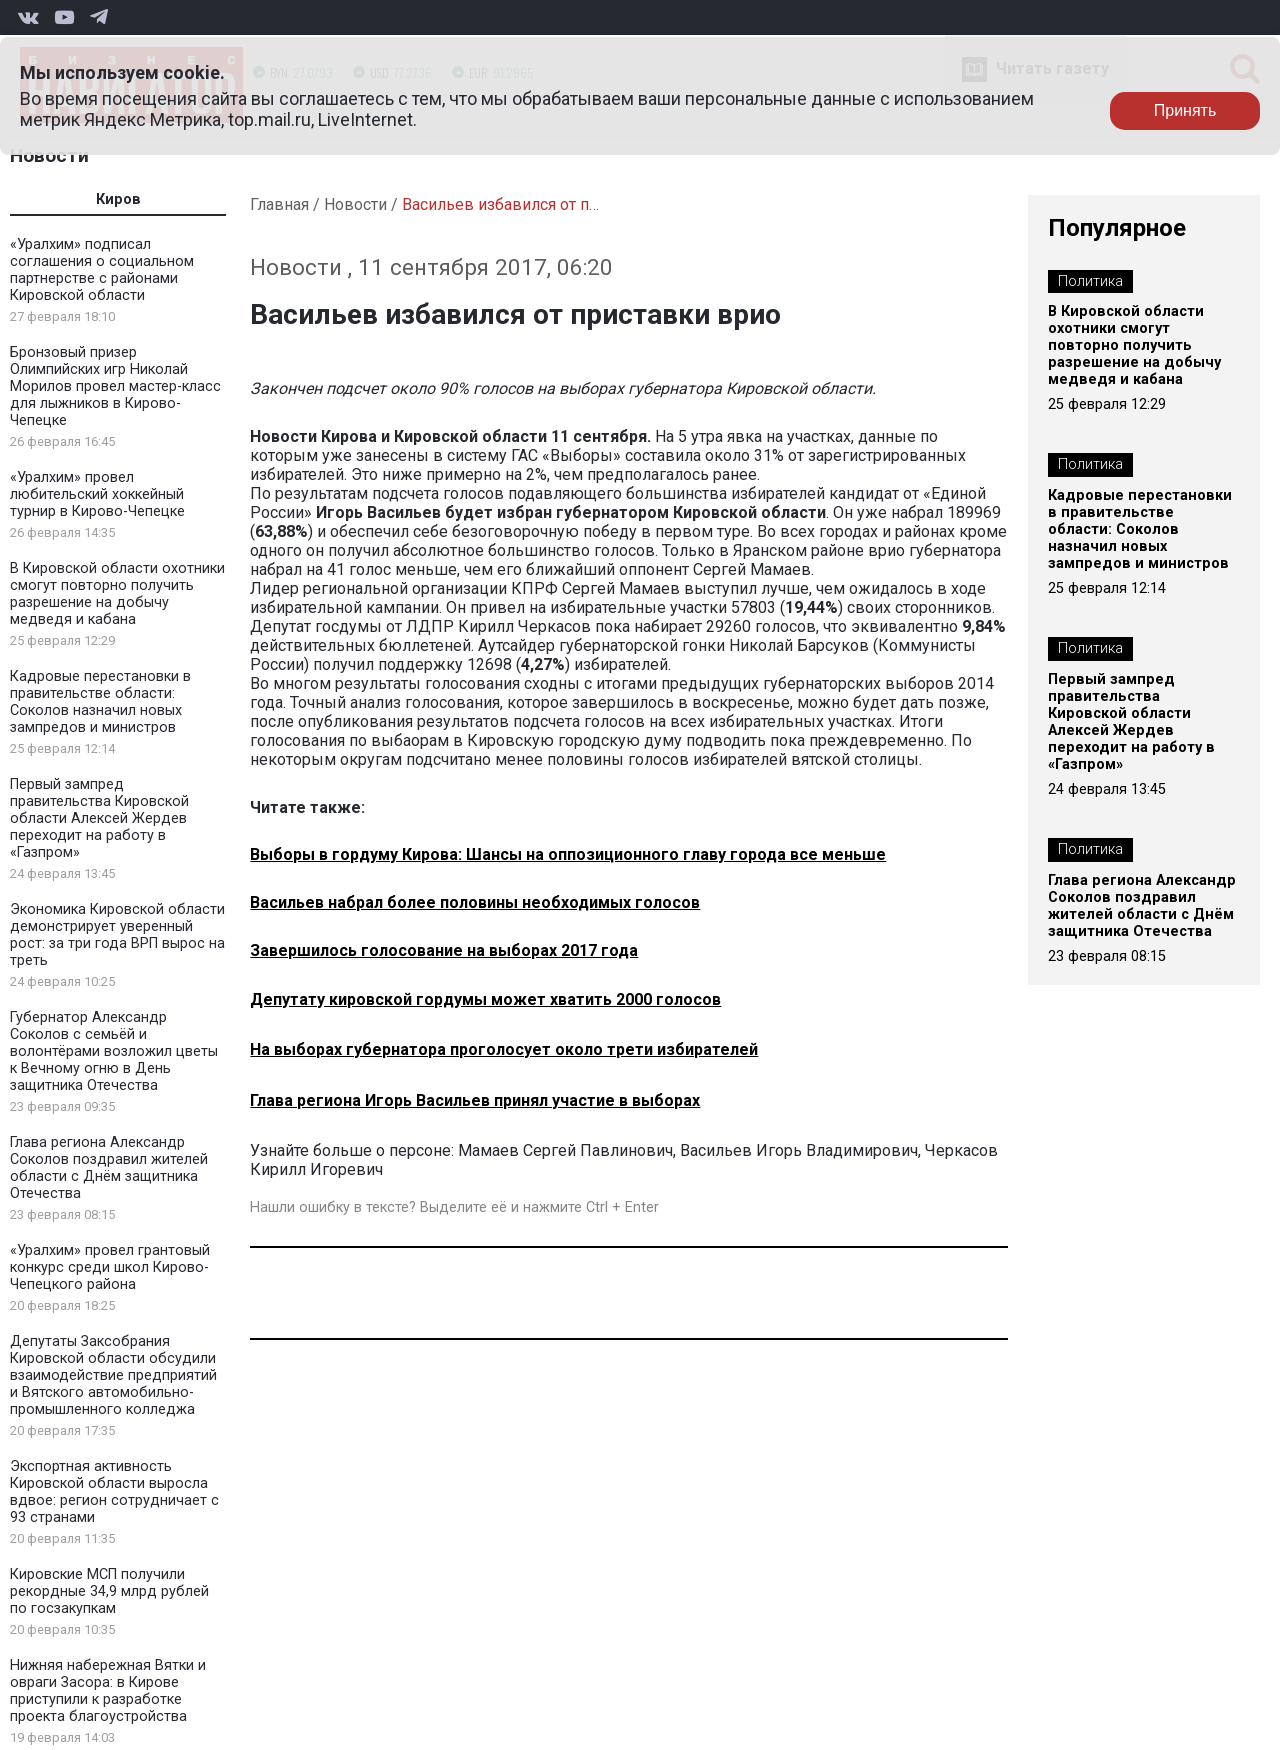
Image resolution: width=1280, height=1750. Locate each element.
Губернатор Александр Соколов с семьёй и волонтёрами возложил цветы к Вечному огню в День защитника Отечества (114, 1051)
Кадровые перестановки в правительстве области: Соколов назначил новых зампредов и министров (100, 702)
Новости (49, 155)
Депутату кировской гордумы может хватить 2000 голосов (485, 999)
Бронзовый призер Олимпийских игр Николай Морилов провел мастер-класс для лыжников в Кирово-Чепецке (115, 386)
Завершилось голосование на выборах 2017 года (444, 950)
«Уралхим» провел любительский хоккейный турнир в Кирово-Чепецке (97, 494)
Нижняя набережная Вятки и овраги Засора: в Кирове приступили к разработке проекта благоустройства (108, 1691)
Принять (1185, 110)
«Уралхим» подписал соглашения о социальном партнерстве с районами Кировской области (102, 270)
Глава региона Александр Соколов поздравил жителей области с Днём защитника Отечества (109, 1168)
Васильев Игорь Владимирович (799, 1150)
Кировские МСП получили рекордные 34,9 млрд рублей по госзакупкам (109, 1591)
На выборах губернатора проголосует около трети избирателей (504, 1049)
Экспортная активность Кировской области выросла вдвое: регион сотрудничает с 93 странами (114, 1492)
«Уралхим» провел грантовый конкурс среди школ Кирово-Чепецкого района (110, 1267)
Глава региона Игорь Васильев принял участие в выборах (475, 1100)
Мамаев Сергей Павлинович (565, 1150)
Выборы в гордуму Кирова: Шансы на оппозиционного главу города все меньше (568, 854)
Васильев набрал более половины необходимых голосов (475, 902)
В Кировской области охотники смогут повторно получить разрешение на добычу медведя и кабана (117, 594)
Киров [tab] (118, 199)
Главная (279, 204)
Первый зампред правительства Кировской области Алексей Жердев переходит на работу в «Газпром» (99, 818)
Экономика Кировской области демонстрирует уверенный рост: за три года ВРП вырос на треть (117, 935)
